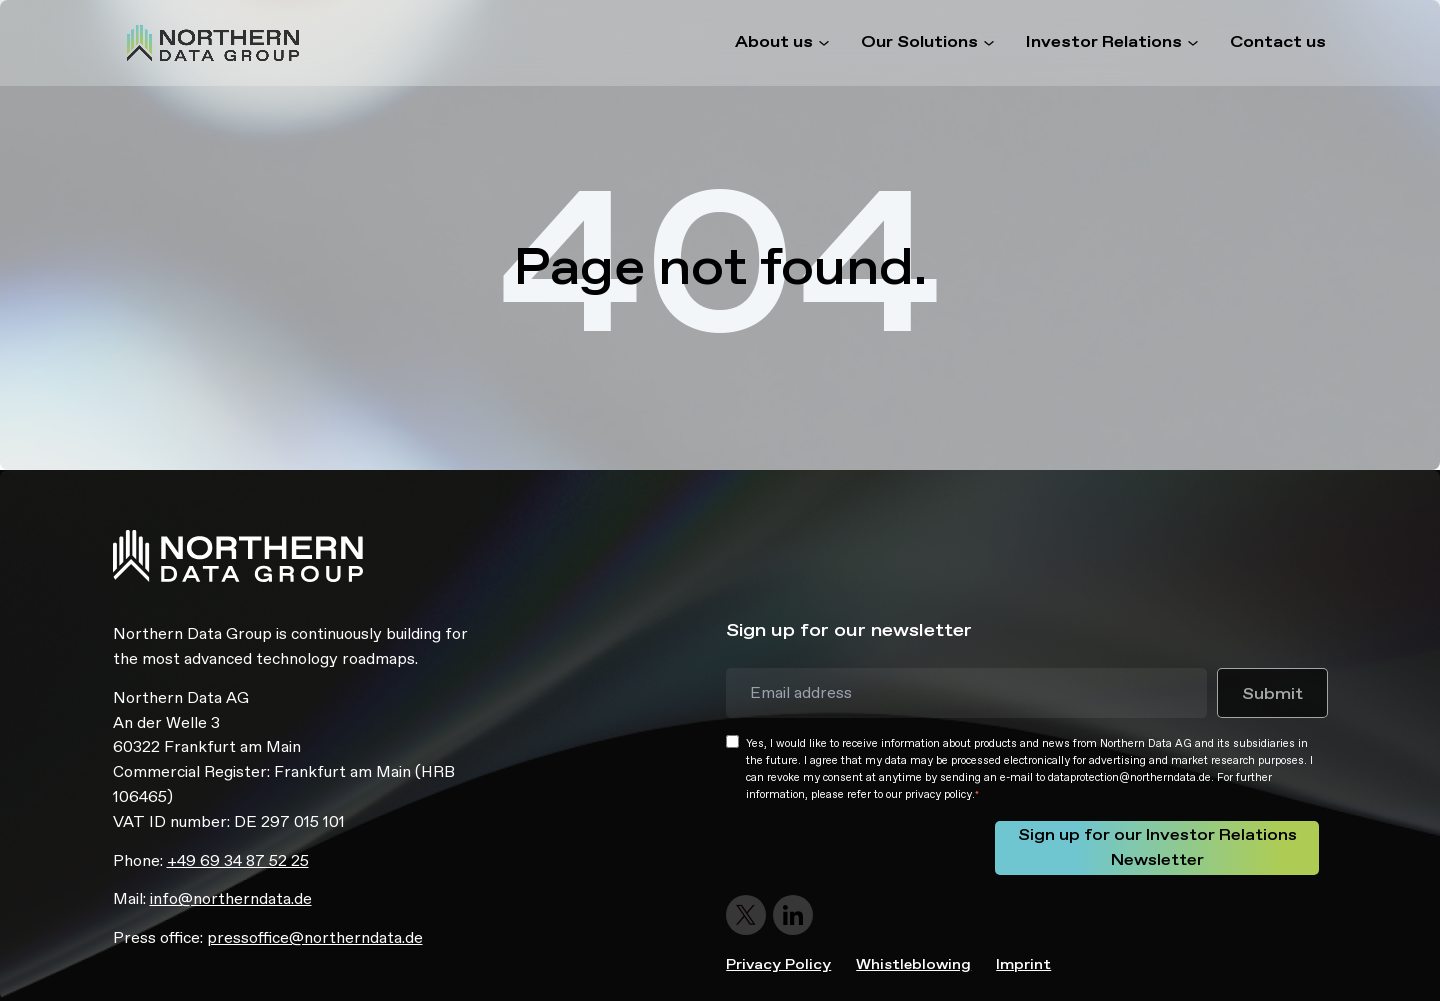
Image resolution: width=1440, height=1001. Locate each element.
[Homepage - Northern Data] (213, 43)
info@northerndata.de (231, 898)
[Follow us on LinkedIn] (793, 915)
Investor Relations (1104, 42)
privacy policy (938, 794)
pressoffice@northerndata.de (315, 937)
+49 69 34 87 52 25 (238, 860)
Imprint (1023, 965)
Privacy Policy (778, 965)
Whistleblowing (913, 965)
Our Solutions (919, 42)
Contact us (1278, 42)
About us (774, 42)
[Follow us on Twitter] (748, 915)
